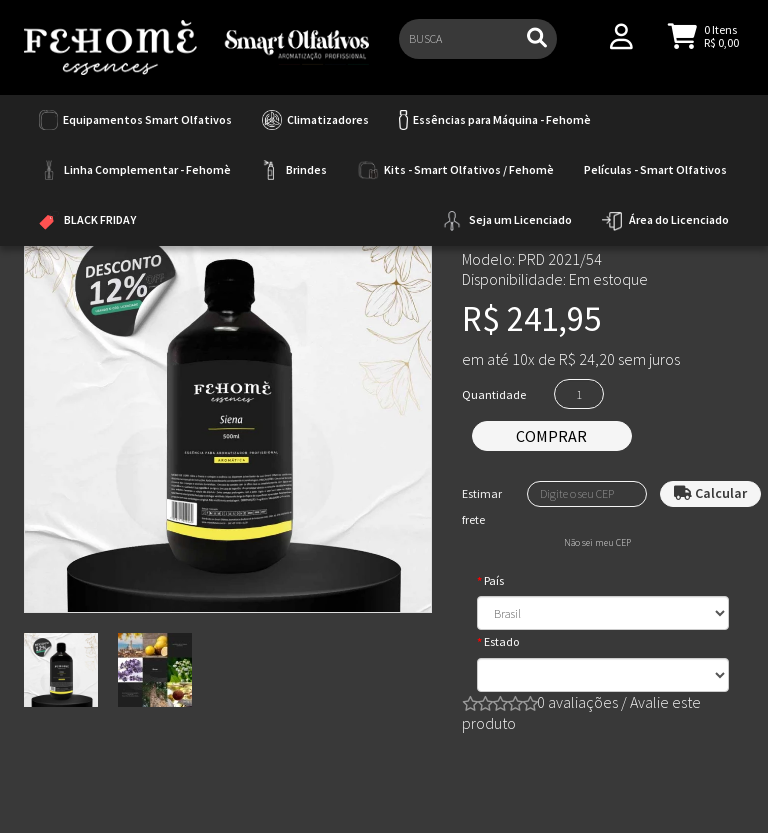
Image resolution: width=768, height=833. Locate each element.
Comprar (551, 436)
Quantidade (494, 394)
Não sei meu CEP (597, 543)
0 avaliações (577, 702)
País (494, 580)
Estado (501, 641)
